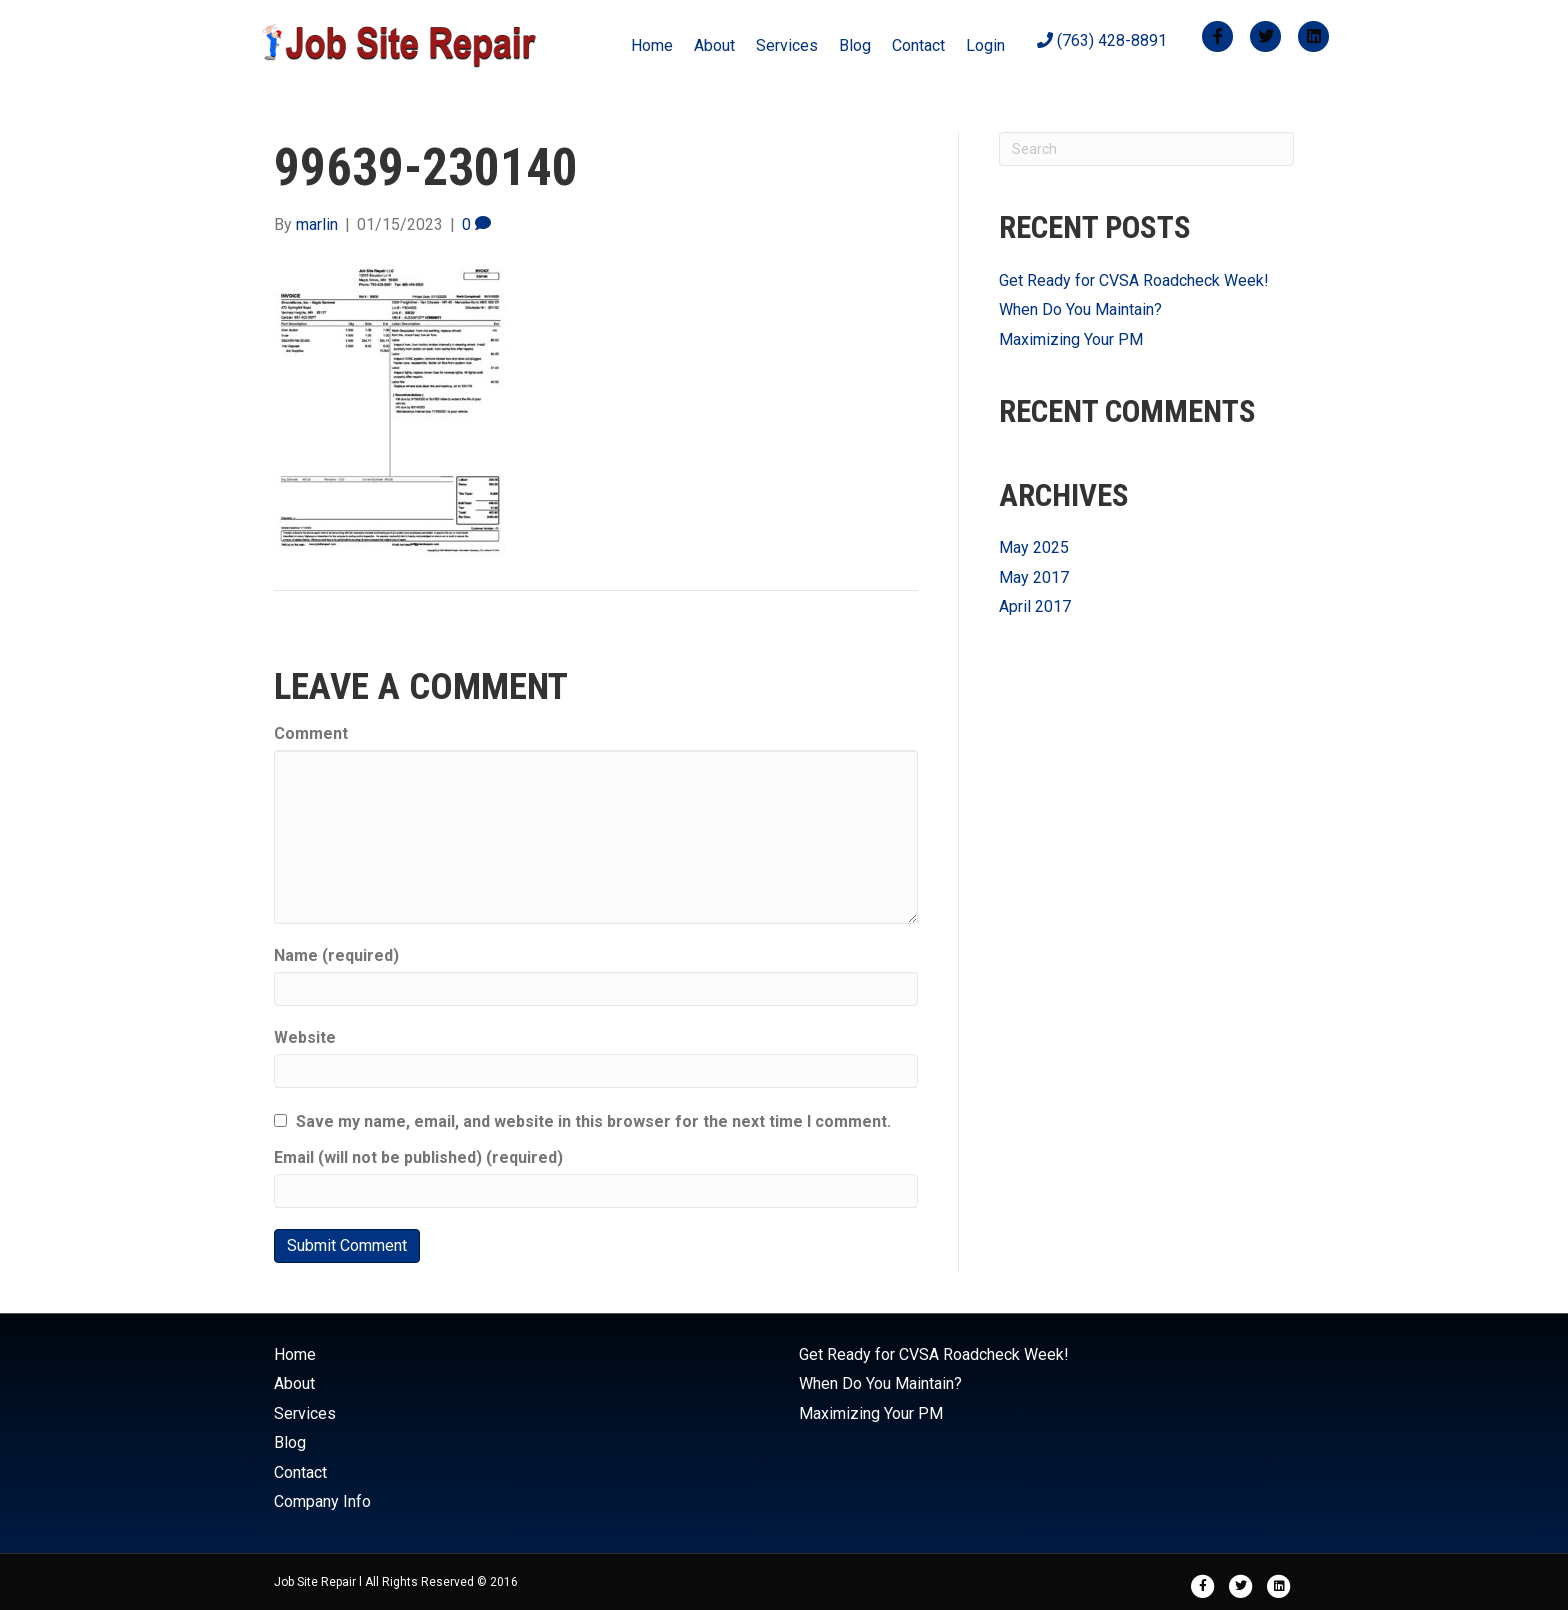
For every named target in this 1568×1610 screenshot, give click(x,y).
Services (787, 45)
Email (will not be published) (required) (418, 1157)
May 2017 (1034, 577)
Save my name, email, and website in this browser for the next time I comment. (593, 1121)
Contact (918, 45)
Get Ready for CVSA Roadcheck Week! (1134, 280)
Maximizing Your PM (1071, 339)
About (714, 45)
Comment (311, 733)
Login (985, 45)
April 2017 (1035, 606)
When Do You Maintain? (1080, 309)
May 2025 (1034, 547)
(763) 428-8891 (1102, 40)
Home (652, 45)
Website (305, 1037)
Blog (855, 45)
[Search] (1146, 149)
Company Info (322, 1501)
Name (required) (336, 955)
